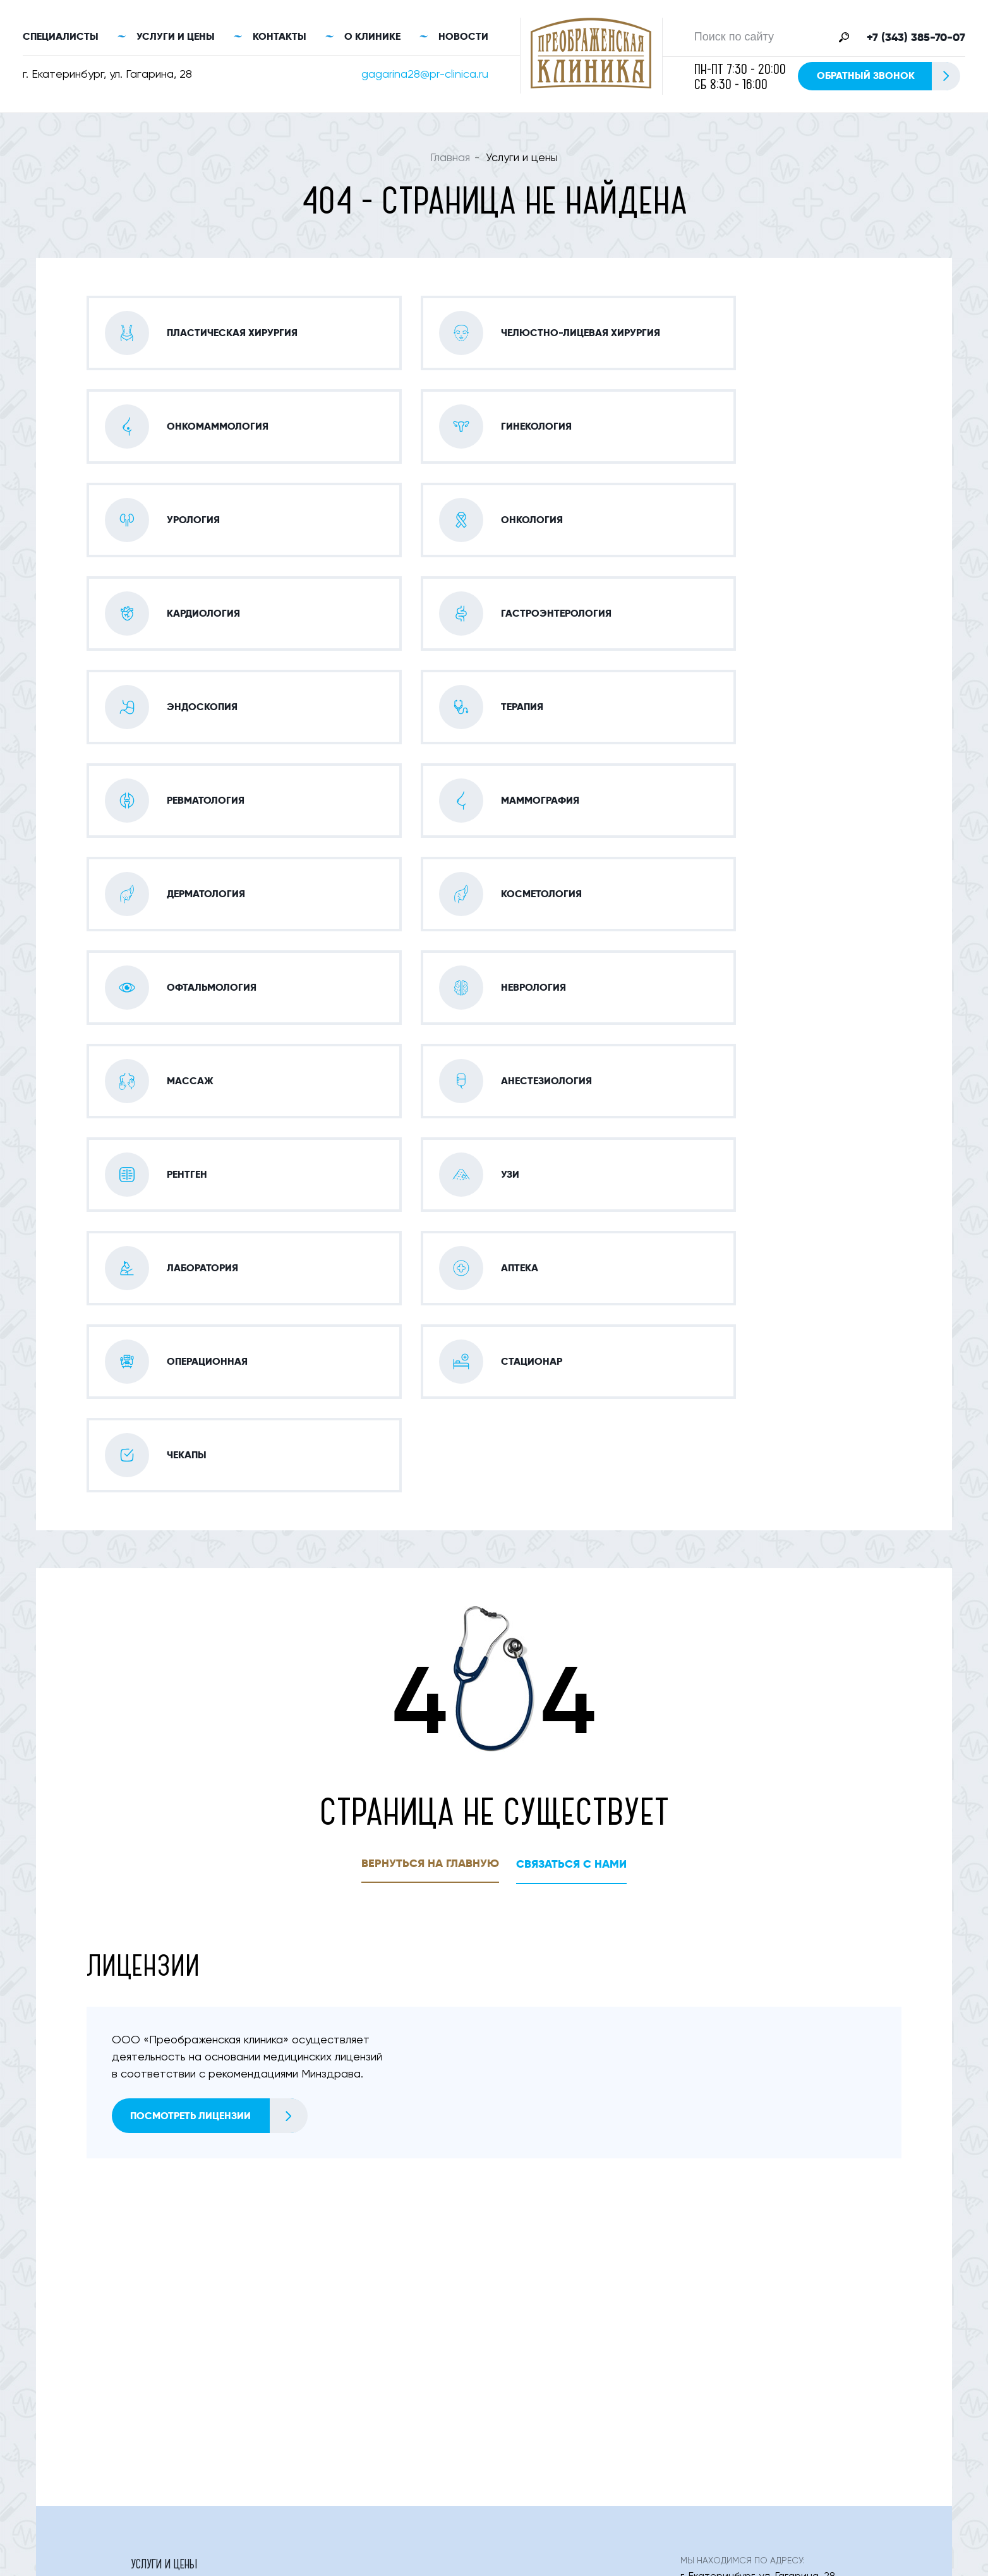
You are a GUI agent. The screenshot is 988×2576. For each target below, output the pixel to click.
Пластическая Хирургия (187, 2229)
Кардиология (528, 2255)
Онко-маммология (360, 2229)
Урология (337, 2255)
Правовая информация (803, 2549)
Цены (600, 2456)
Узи (504, 2358)
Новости (463, 38)
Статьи (513, 2456)
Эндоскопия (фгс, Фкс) (368, 2281)
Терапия (515, 2281)
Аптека (329, 2384)
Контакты (279, 38)
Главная (450, 160)
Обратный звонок (888, 77)
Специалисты (61, 38)
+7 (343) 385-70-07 (916, 38)
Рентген (331, 2358)
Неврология (525, 2332)
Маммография (164, 2306)
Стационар (157, 2410)
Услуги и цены (175, 38)
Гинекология (527, 2229)
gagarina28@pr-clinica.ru (424, 76)
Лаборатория (162, 2384)
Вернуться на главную (429, 1492)
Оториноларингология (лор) (382, 2332)
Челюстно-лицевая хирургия (199, 2255)
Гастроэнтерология (179, 2281)
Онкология (341, 2410)
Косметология (532, 2306)
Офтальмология (169, 2332)
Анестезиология (170, 2358)
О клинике (372, 38)
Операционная (532, 2384)
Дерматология (348, 2306)
